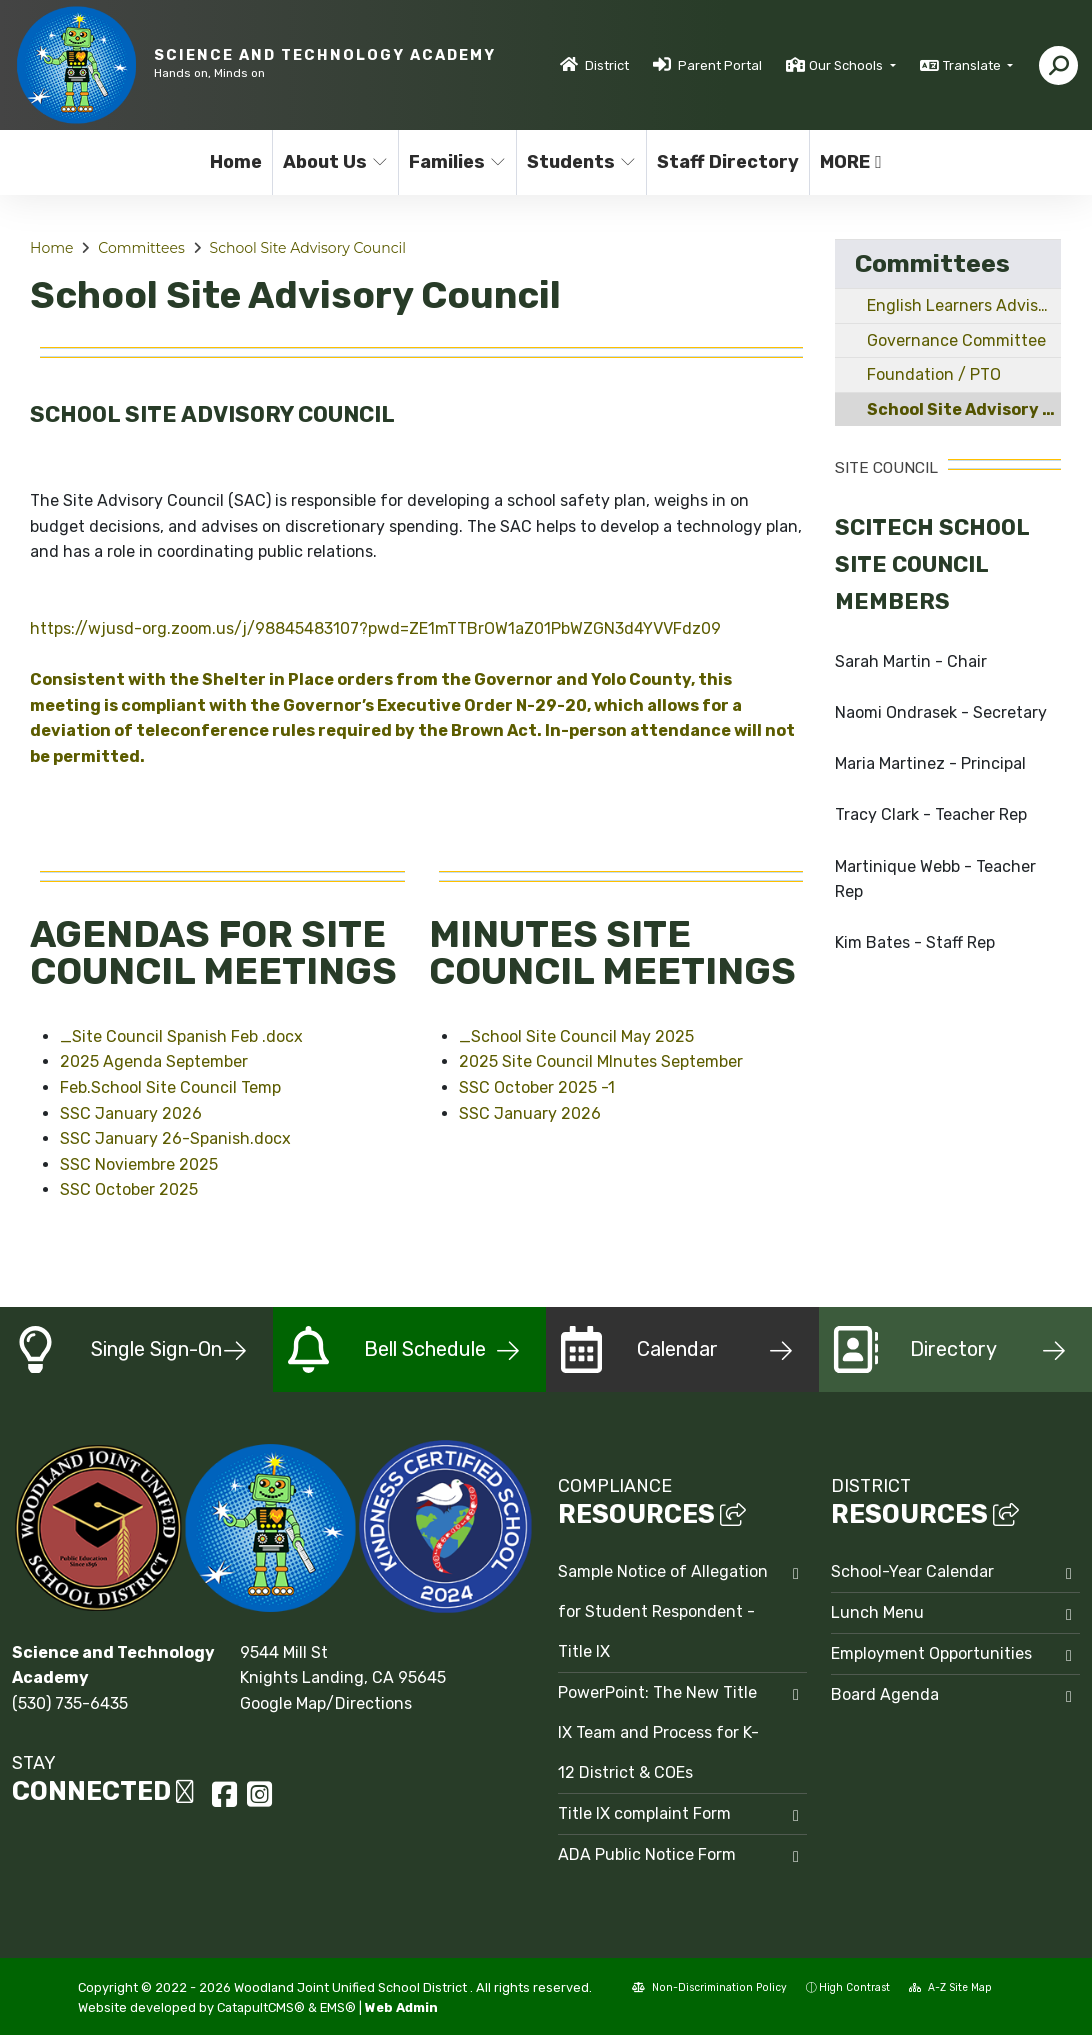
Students (580, 162)
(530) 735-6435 (70, 1703)
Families (456, 162)
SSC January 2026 (131, 1113)
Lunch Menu (877, 1612)
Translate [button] (973, 65)
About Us (334, 162)
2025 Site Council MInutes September (601, 1061)
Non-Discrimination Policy (709, 1987)
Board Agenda (885, 1694)
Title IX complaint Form (644, 1813)
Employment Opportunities (931, 1653)
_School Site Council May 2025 (576, 1036)
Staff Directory (725, 162)
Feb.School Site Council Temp (170, 1087)
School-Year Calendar (912, 1571)
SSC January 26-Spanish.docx (175, 1138)
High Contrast (854, 1987)
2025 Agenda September (154, 1061)
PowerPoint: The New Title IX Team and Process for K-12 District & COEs (658, 1732)
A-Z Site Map (950, 1987)
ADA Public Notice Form (647, 1854)
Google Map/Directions (326, 1703)
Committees (141, 248)
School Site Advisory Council (308, 248)
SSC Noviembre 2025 (139, 1164)
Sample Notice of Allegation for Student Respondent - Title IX (663, 1611)
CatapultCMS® (261, 2007)
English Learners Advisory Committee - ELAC (964, 305)
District (607, 65)
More (851, 162)
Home (236, 162)
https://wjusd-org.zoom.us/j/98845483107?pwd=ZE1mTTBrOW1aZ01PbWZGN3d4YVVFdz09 (375, 628)
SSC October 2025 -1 (537, 1087)
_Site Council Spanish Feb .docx (181, 1036)
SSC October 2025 (129, 1189)
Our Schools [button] (847, 65)
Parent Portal (720, 65)
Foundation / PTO (934, 374)
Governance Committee (956, 340)
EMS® (338, 2007)
